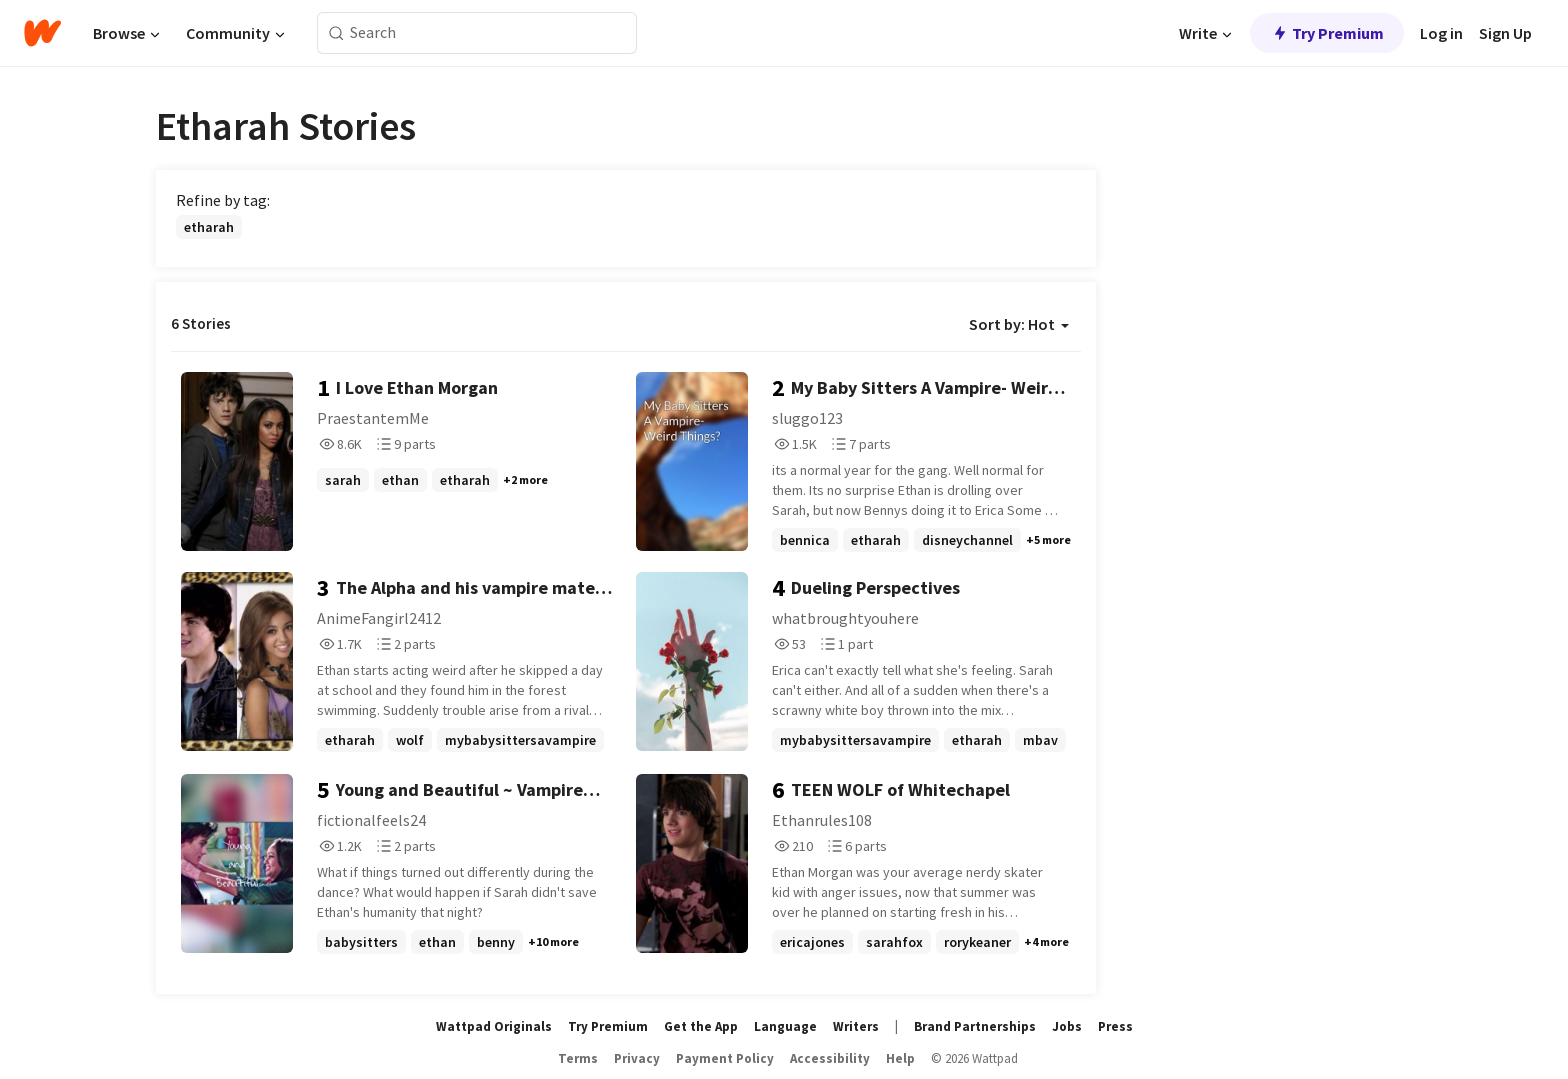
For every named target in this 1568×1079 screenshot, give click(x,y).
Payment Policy (725, 1058)
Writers (856, 1026)
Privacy (637, 1058)
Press (1115, 1026)
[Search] (336, 33)
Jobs (1067, 1026)
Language (785, 1026)
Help (900, 1058)
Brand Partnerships (975, 1026)
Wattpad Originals (494, 1026)
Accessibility (830, 1058)
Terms (578, 1058)
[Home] (42, 33)
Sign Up (1505, 33)
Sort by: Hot (1019, 324)
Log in (1441, 33)
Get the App (701, 1026)
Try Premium (1327, 33)
